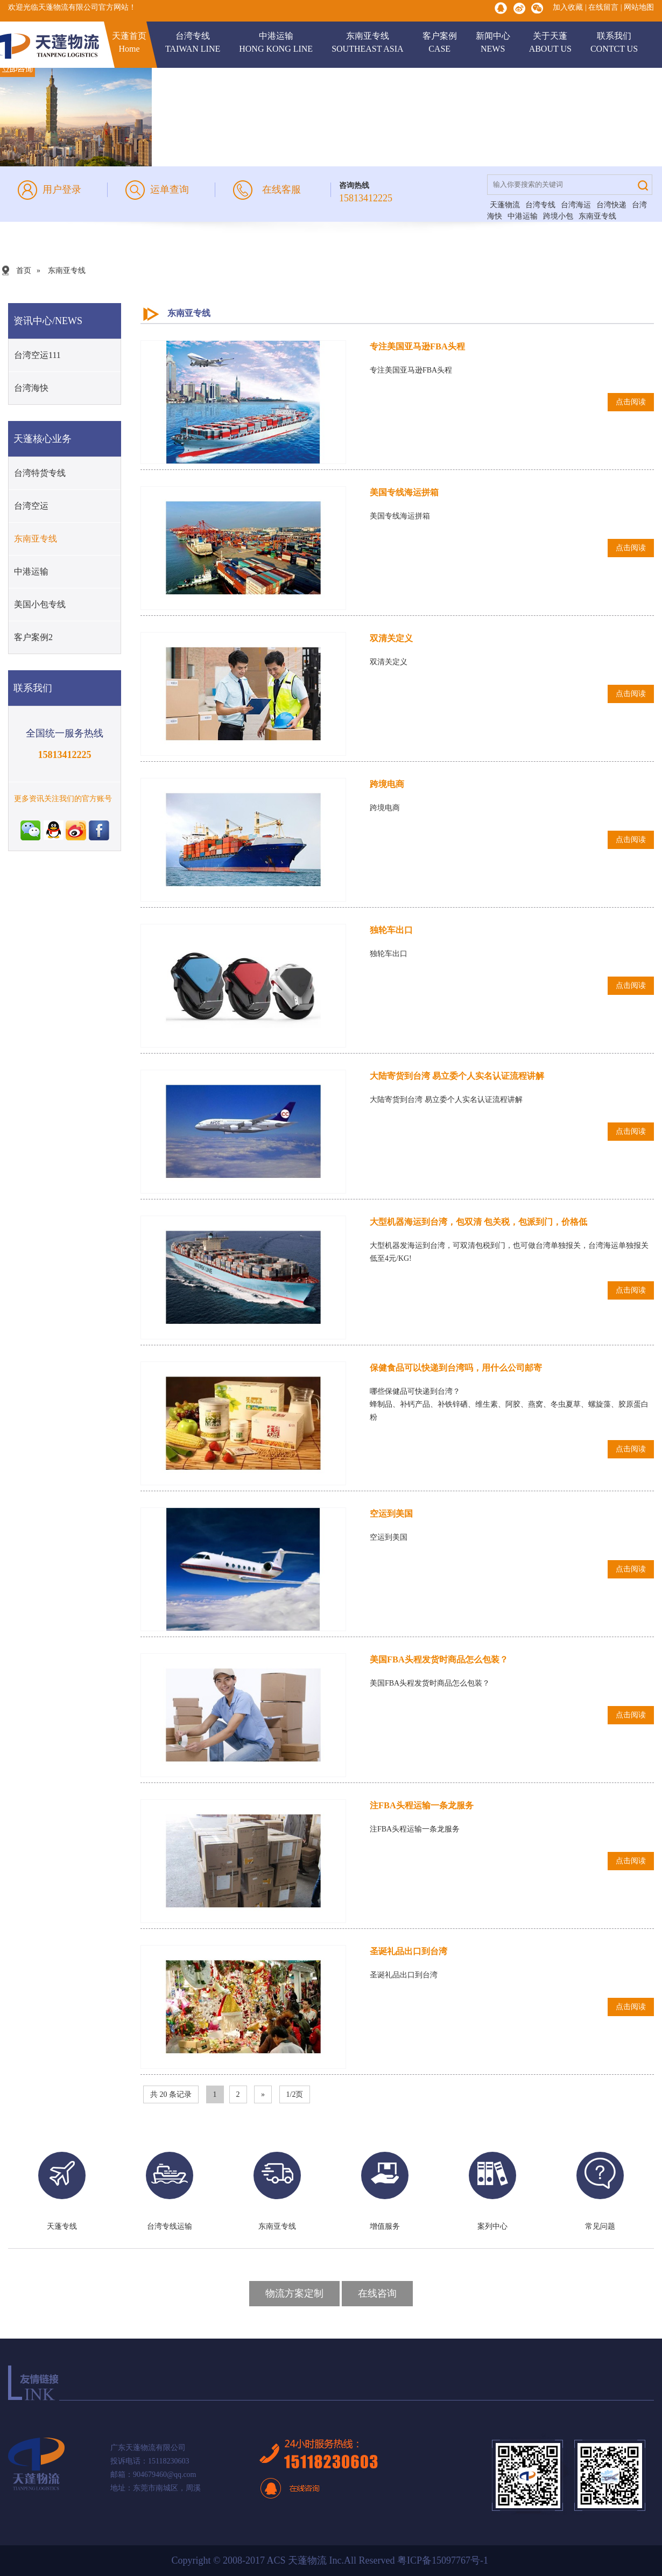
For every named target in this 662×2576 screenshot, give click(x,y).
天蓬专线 (62, 2226)
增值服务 (385, 2226)
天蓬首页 (129, 43)
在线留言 (603, 7)
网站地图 (639, 7)
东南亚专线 (368, 43)
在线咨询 (377, 2293)
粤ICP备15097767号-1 (444, 2560)
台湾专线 (192, 43)
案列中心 (492, 2226)
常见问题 (600, 2226)
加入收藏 (568, 7)
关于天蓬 (550, 43)
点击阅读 (631, 402)
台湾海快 (31, 387)
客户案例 (439, 43)
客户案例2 (33, 637)
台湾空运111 (37, 355)
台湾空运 (31, 505)
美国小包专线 (40, 604)
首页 (23, 270)
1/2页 (295, 2094)
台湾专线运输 (169, 2226)
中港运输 (276, 43)
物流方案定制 (294, 2293)
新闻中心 (493, 43)
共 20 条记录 (171, 2094)
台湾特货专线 (40, 473)
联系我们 (614, 43)
